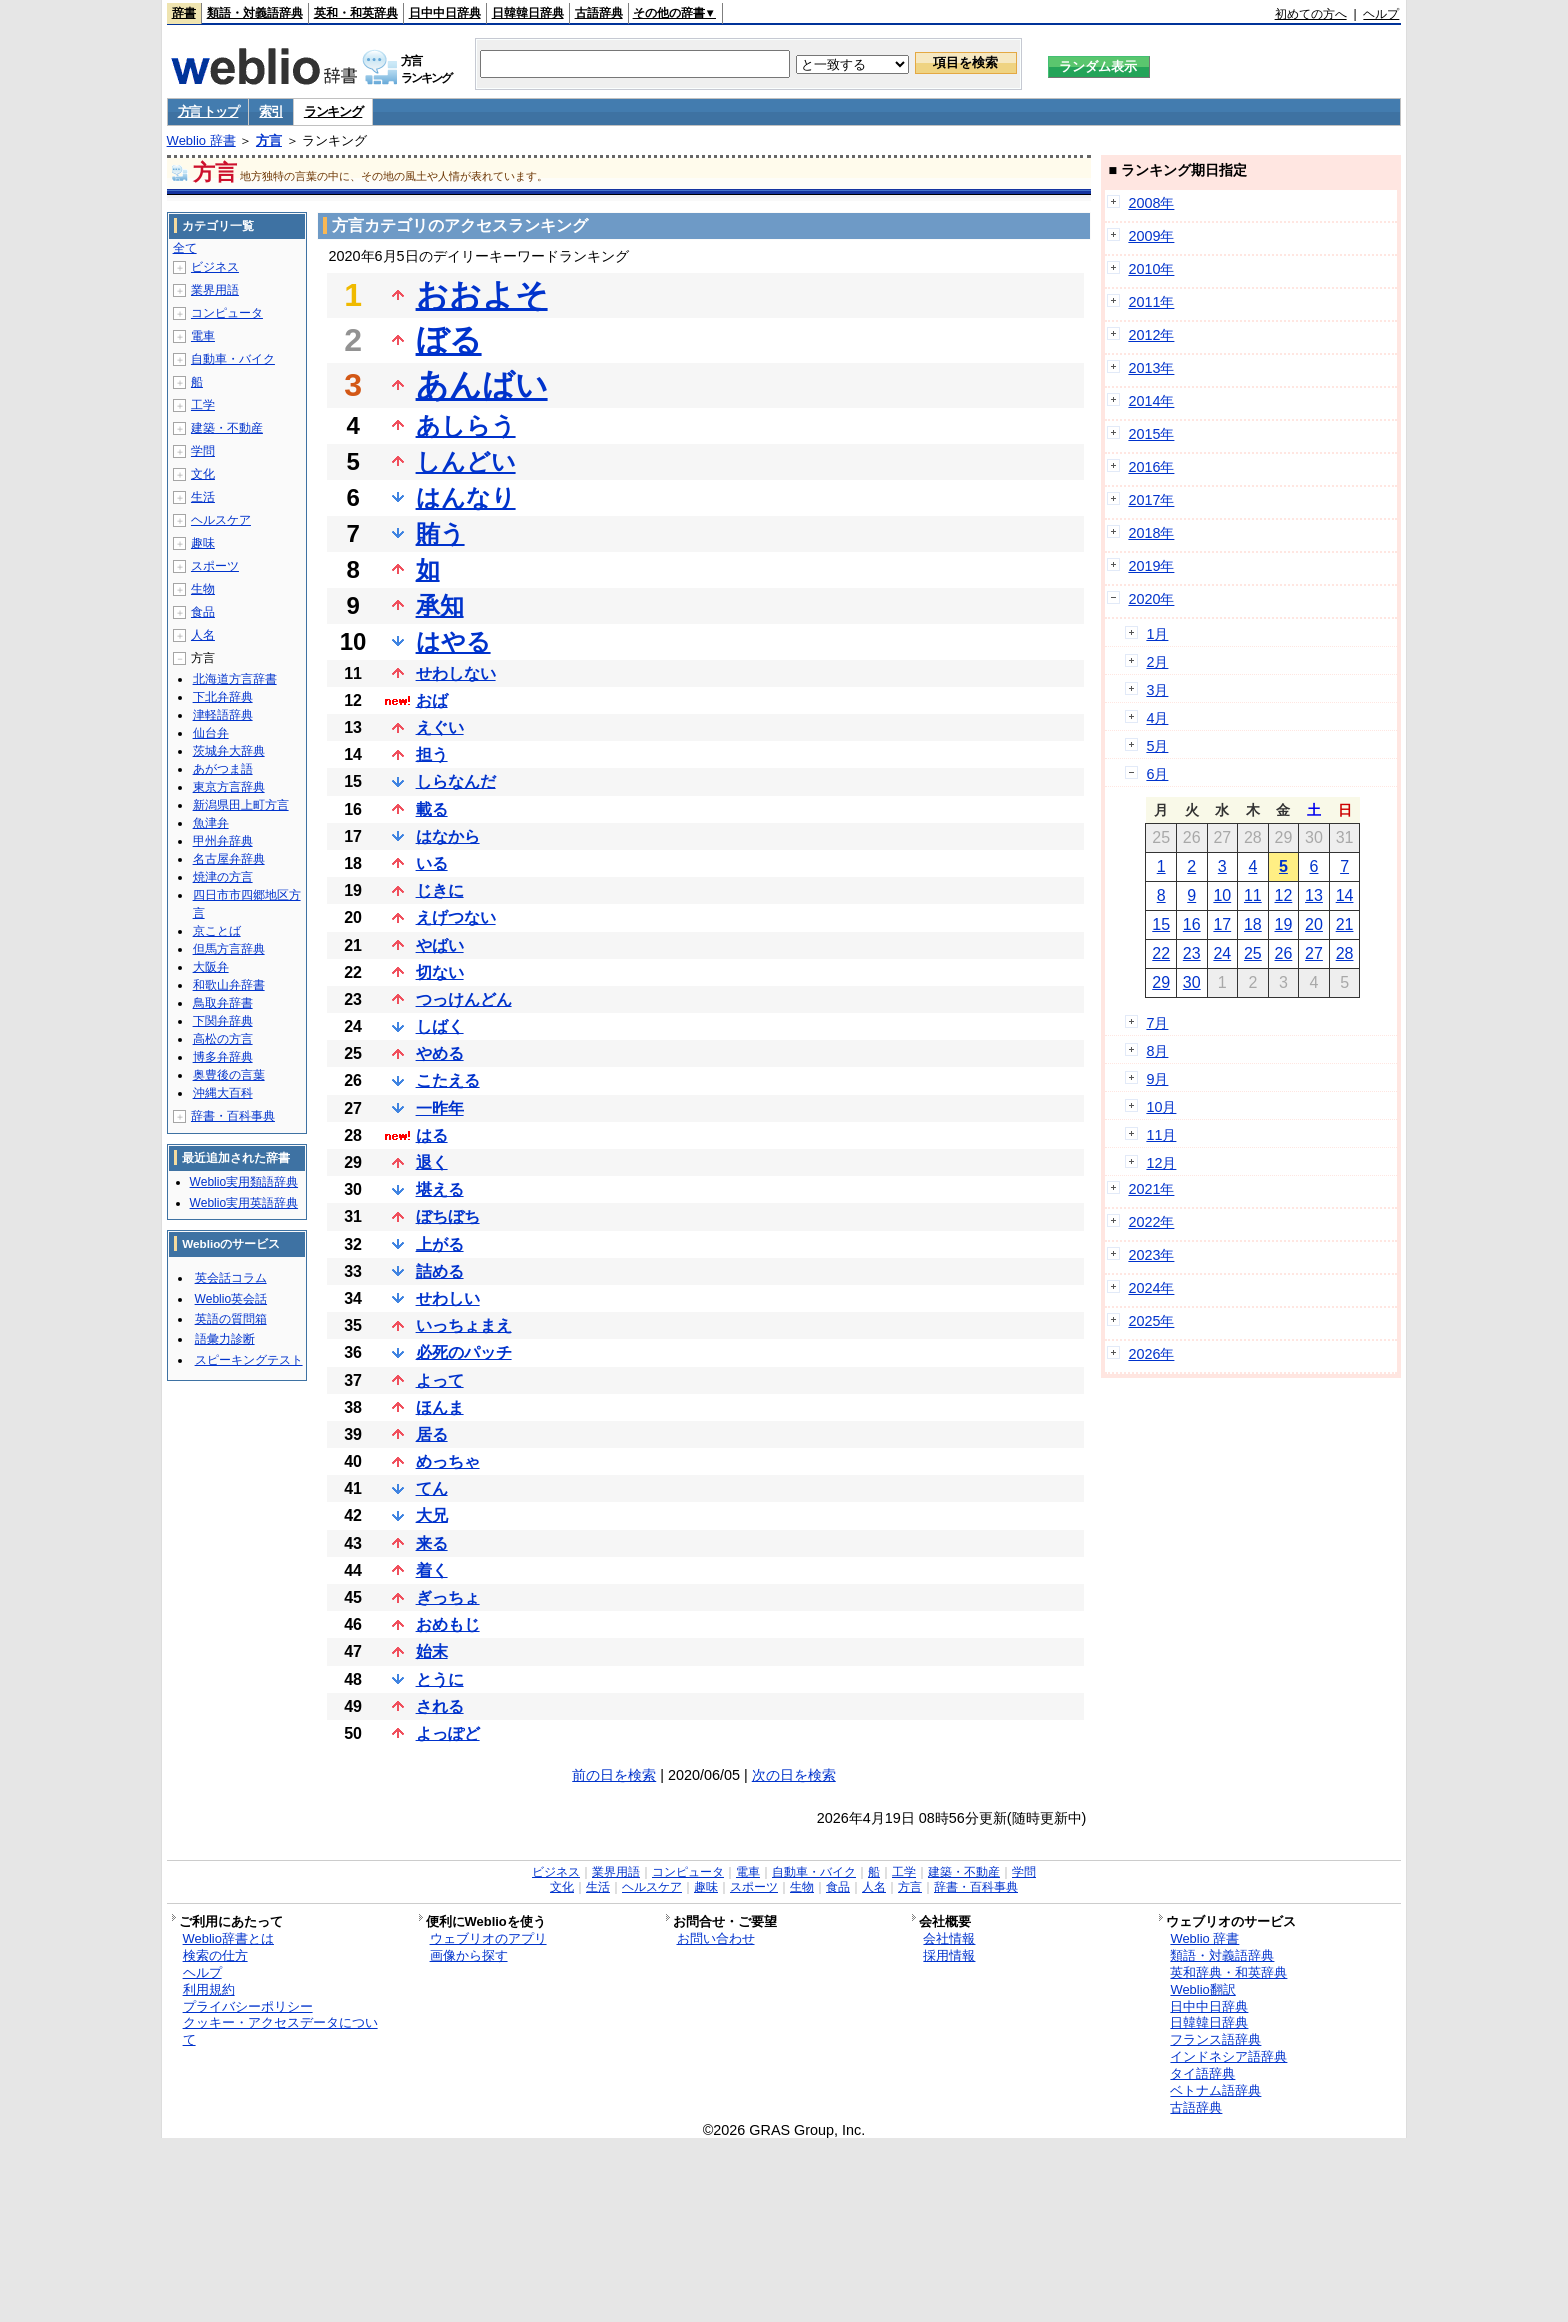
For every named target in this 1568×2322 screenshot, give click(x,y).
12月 (1161, 1163)
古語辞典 (599, 13)
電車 (203, 336)
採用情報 (949, 1955)
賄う (440, 533)
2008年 (1151, 203)
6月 (1157, 774)
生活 (203, 497)
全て (185, 248)
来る (432, 1543)
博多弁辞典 (223, 1057)
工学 (203, 405)
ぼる (449, 340)
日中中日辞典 (445, 13)
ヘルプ (1381, 14)
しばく (440, 1026)
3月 (1157, 690)
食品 (203, 612)
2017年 (1151, 500)
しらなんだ (456, 781)
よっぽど (448, 1733)
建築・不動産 (227, 428)
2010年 (1151, 269)
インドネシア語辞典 (1228, 2056)
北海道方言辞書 (235, 679)
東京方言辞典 (229, 787)
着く (432, 1570)
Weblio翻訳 (1202, 1989)
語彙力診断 (225, 1339)
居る (432, 1434)
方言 (269, 140)
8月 (1157, 1051)
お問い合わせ (716, 1938)
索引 (270, 111)
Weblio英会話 (231, 1299)
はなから (448, 836)
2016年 (1151, 467)
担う (432, 754)
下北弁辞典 (223, 697)
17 (1222, 924)
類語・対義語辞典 (255, 13)
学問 (203, 451)
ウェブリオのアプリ (488, 1938)
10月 (1161, 1107)
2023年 (1151, 1255)
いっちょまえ (464, 1325)
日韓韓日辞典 (528, 13)
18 (1253, 924)
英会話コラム (231, 1278)
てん (432, 1488)
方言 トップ (208, 111)
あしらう (466, 425)
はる (432, 1135)
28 (1345, 953)
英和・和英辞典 (356, 13)
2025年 (1151, 1321)
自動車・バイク (233, 359)
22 (1161, 953)
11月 (1161, 1135)
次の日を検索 (794, 1775)
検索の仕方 (215, 1955)
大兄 (432, 1515)
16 (1192, 924)
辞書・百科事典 (233, 1116)
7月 (1157, 1023)
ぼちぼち (448, 1216)
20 (1314, 924)
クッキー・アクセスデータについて (280, 2031)
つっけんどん (464, 999)
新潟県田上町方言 (241, 805)
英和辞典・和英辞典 (1228, 1972)
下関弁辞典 (223, 1021)
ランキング (333, 111)
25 (1253, 953)
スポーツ (215, 566)
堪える (440, 1189)
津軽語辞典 (223, 715)
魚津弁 (211, 823)
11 (1253, 895)
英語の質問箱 (231, 1319)
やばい (440, 945)
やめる (440, 1053)
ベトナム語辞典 (1215, 2090)
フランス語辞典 (1215, 2039)
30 (1192, 982)
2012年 (1151, 335)
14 (1345, 895)
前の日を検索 (614, 1775)
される (440, 1706)
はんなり (466, 497)
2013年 (1151, 368)
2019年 (1151, 566)
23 (1192, 953)
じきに (440, 890)
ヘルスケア (221, 520)
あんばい (482, 385)
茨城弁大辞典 (229, 751)
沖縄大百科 (223, 1093)
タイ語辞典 (1202, 2073)
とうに (440, 1679)
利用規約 (209, 1989)
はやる (453, 641)
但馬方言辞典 (229, 949)
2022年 (1151, 1222)
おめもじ (448, 1624)
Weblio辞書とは (228, 1938)
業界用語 (215, 290)
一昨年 (440, 1108)
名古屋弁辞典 (229, 859)
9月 (1157, 1079)
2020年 (1151, 599)
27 (1314, 953)
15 (1161, 924)
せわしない (456, 673)
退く (432, 1162)
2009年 (1151, 236)
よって (440, 1380)
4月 (1157, 718)
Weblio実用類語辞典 (244, 1182)
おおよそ (482, 295)
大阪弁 (211, 967)
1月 (1157, 634)
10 (1222, 895)
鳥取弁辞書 (223, 1003)
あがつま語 (223, 769)
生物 (203, 589)
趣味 (203, 543)
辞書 (184, 13)
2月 (1157, 662)
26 (1284, 953)
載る (432, 809)
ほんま (440, 1407)
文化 (203, 474)
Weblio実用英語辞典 (244, 1203)
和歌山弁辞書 (229, 985)
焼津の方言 (223, 877)
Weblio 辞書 (201, 140)
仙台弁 (211, 733)
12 (1284, 895)
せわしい (448, 1298)
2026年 (1151, 1354)
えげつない (456, 917)
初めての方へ (1311, 14)
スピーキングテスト (249, 1360)
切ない (440, 972)
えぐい (440, 727)
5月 (1157, 746)
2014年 (1151, 401)
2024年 (1151, 1288)
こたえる (448, 1080)
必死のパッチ (464, 1352)
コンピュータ (227, 313)
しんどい (466, 461)
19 (1284, 924)
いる (432, 863)
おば (432, 700)
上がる (440, 1244)
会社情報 (949, 1938)
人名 (203, 635)
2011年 (1151, 302)
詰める (440, 1271)
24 (1222, 953)
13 (1314, 895)
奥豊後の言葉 (229, 1075)
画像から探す (469, 1955)
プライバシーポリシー (248, 2006)
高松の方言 (223, 1039)
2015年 (1151, 434)
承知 (440, 605)
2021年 (1151, 1189)
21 (1345, 924)
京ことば (217, 931)
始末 (432, 1651)
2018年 (1151, 533)
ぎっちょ (448, 1597)
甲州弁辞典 (223, 841)
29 (1161, 982)
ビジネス (215, 267)
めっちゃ (448, 1461)
